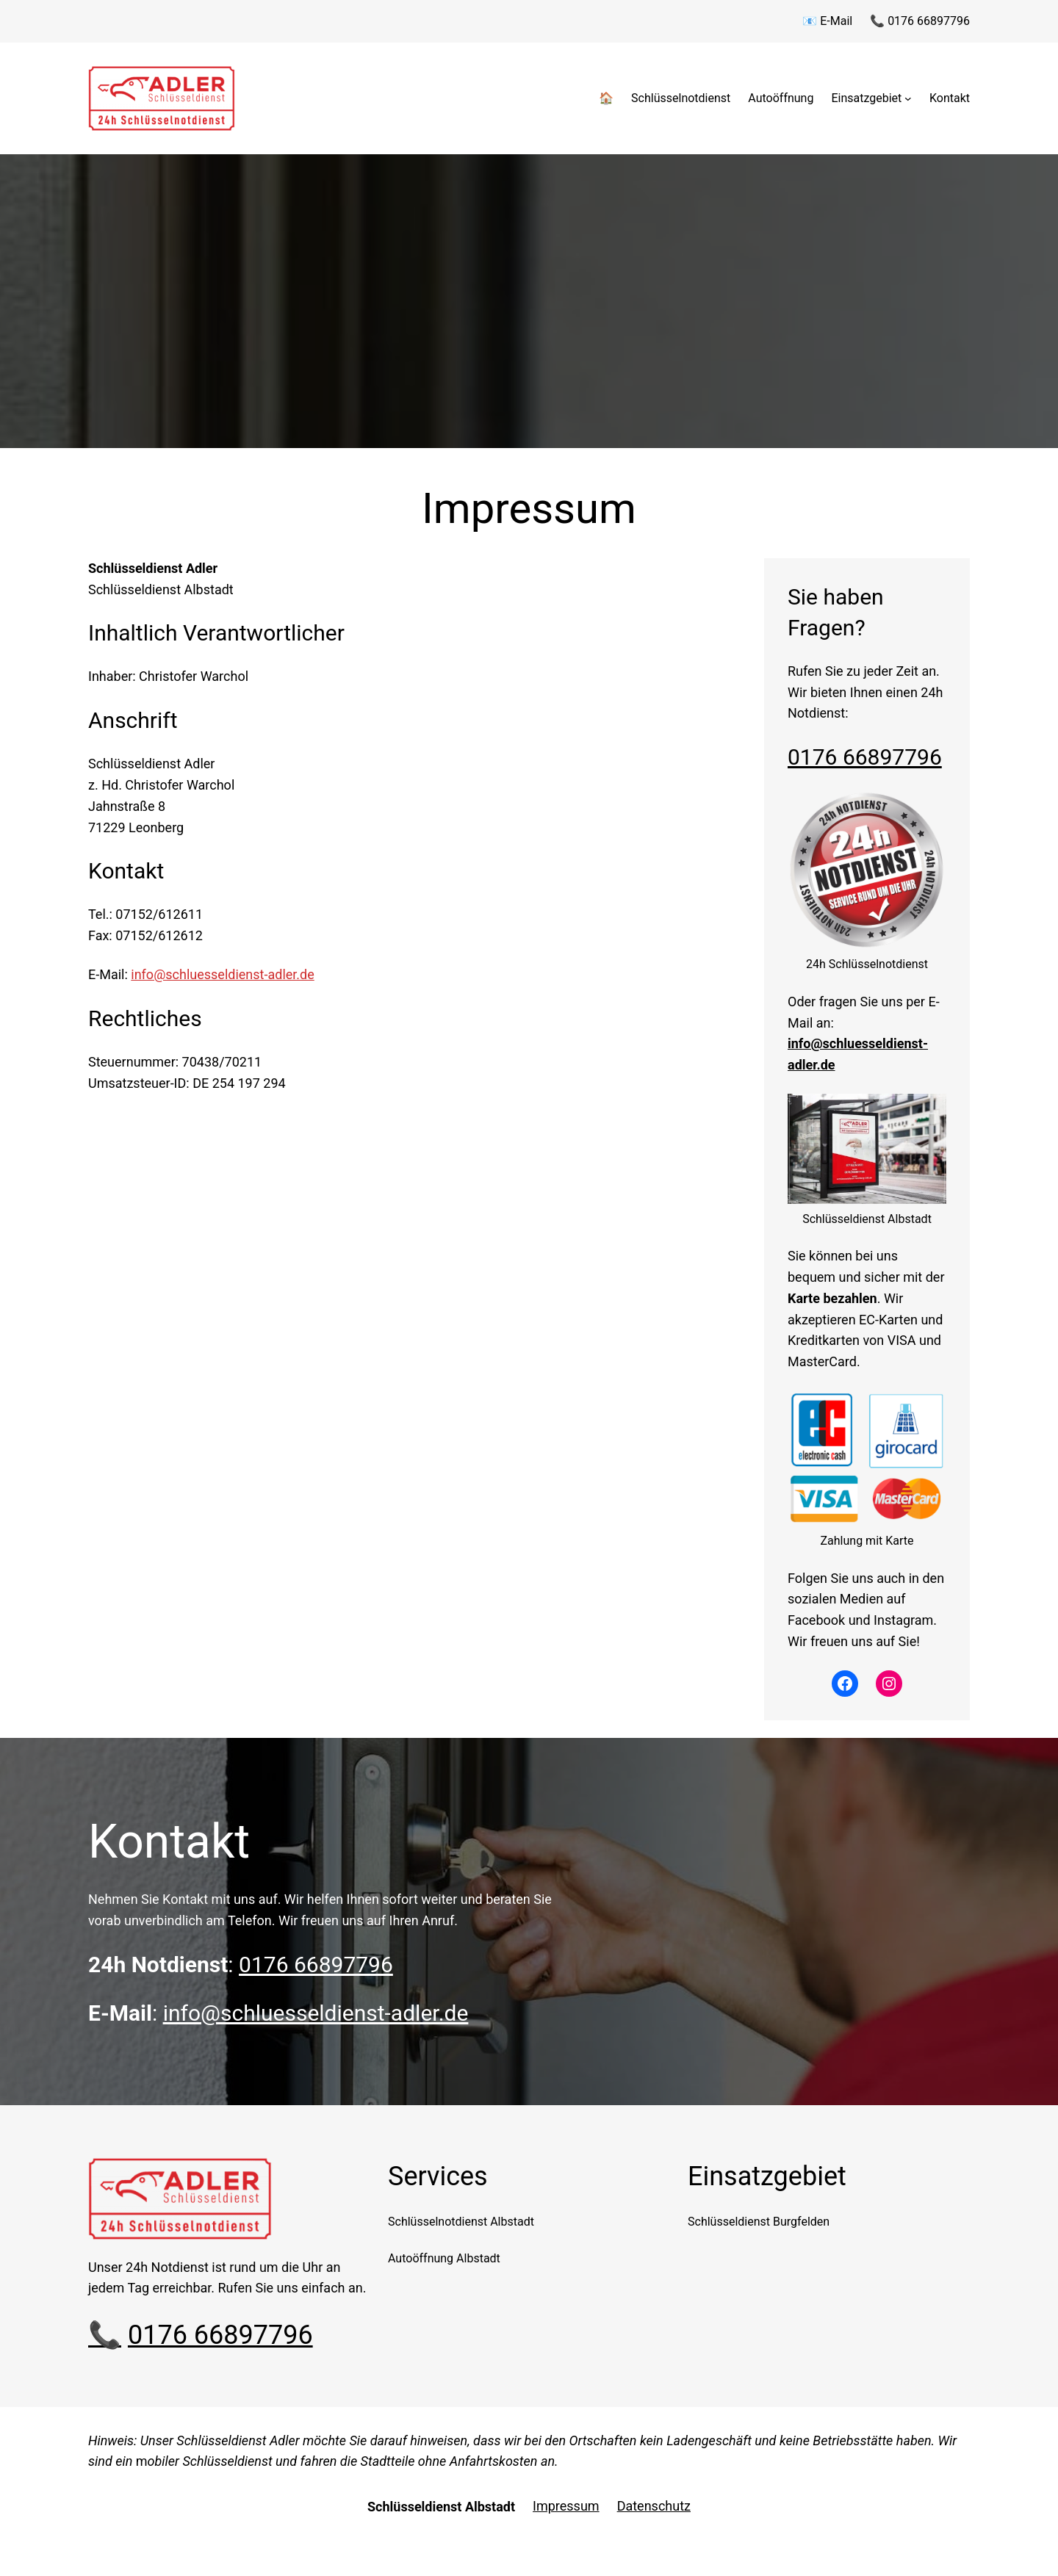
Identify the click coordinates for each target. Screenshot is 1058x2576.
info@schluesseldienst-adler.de (222, 974)
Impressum (566, 2506)
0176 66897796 (865, 757)
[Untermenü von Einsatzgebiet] (908, 98)
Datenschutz (654, 2506)
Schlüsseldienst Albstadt (441, 2506)
